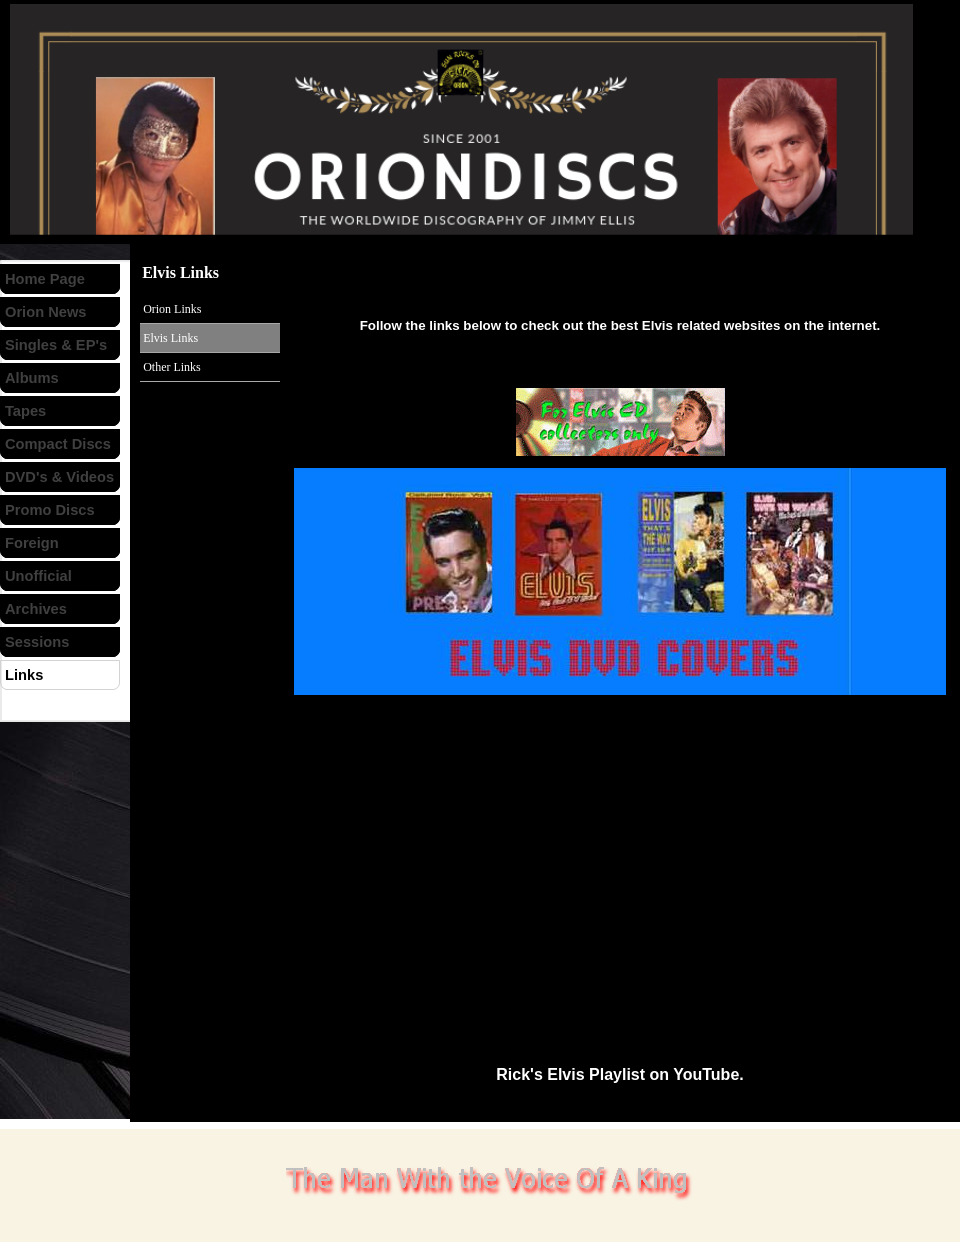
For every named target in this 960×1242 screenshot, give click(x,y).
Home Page (45, 279)
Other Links (172, 367)
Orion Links (172, 309)
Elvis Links (170, 338)
